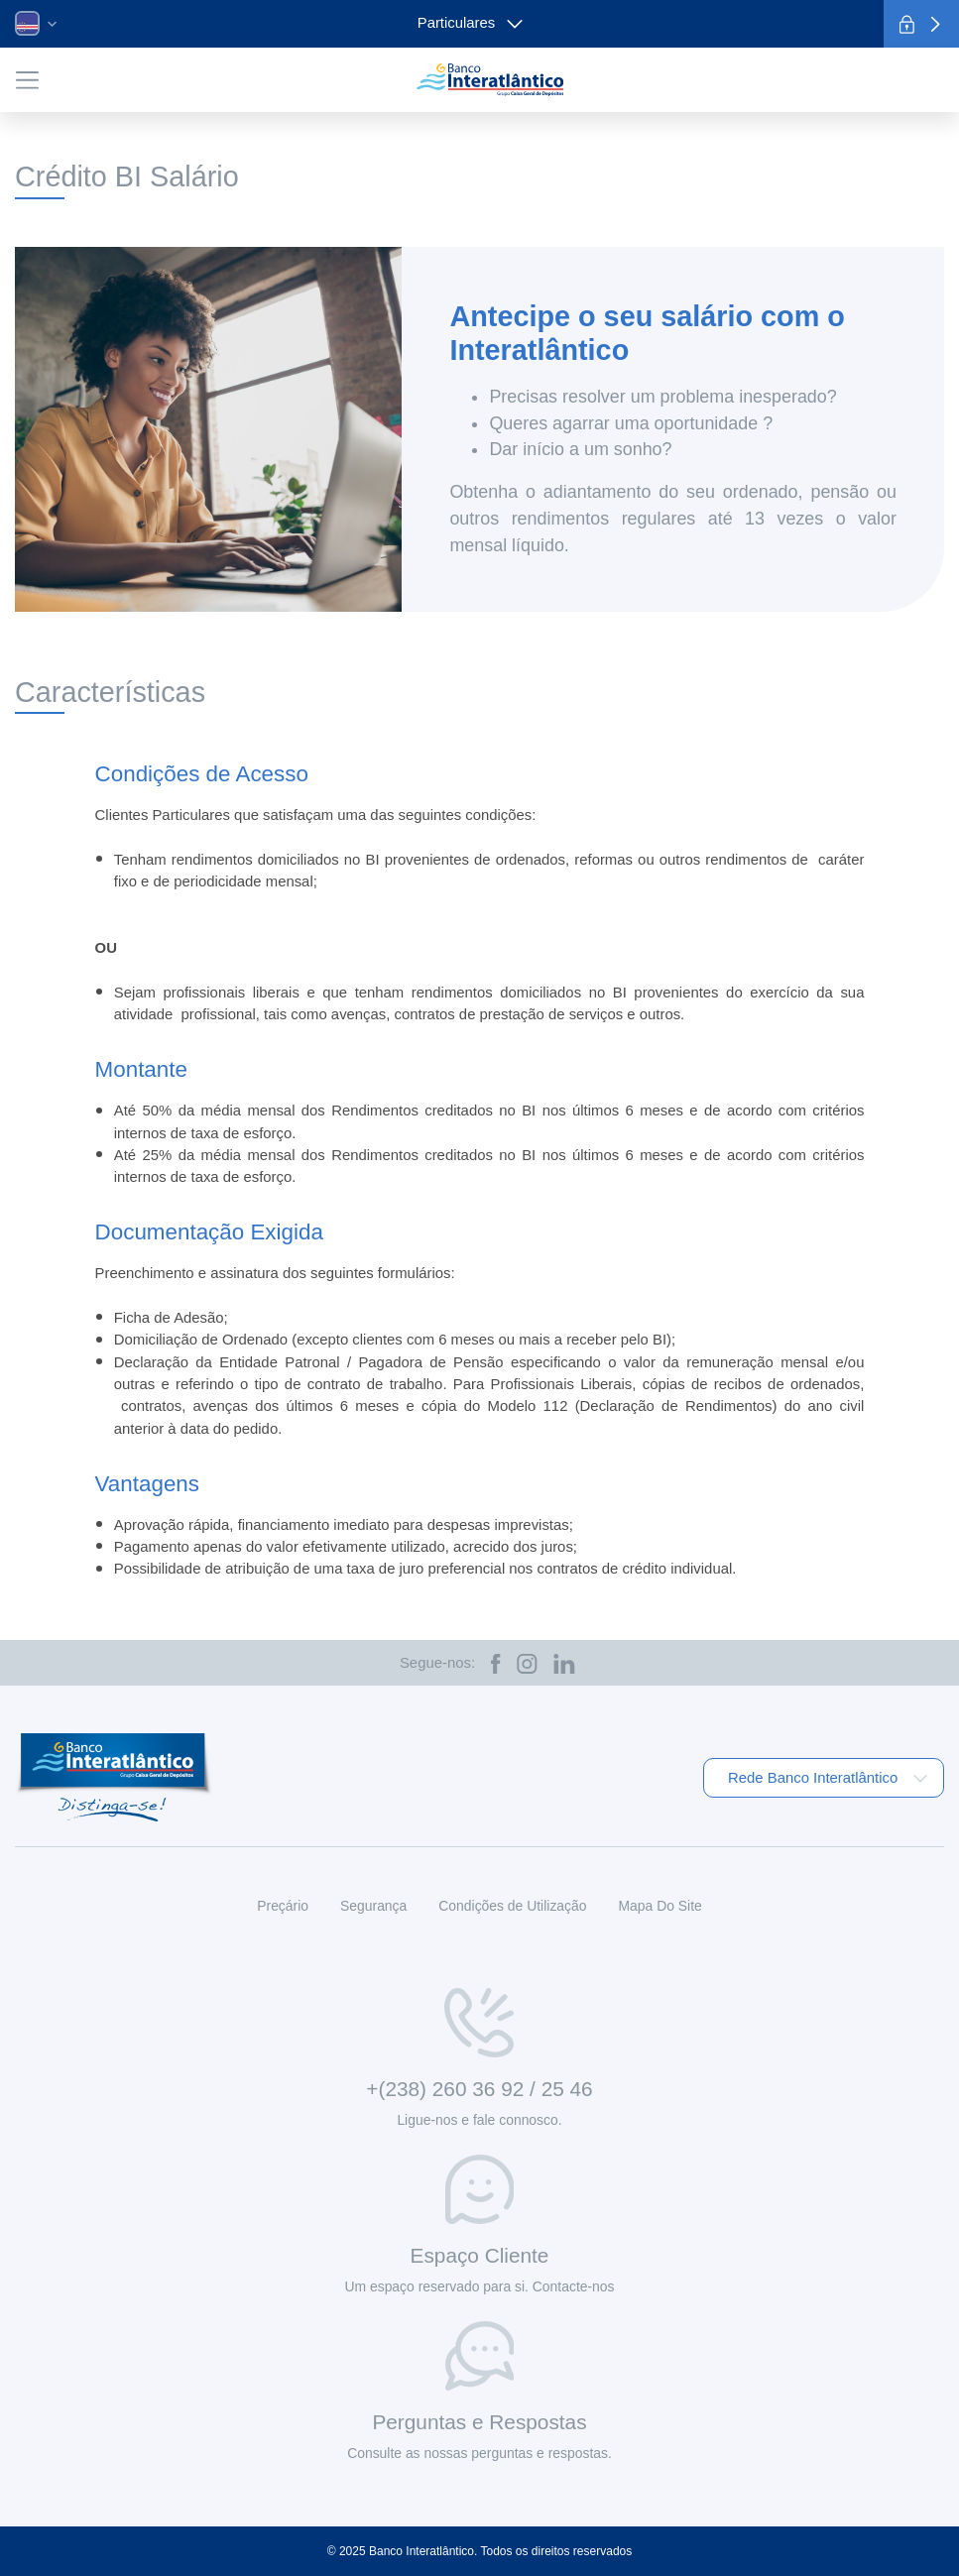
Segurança (373, 1906)
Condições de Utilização (512, 1906)
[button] (36, 23)
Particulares (471, 23)
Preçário (282, 1906)
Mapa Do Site (659, 1906)
